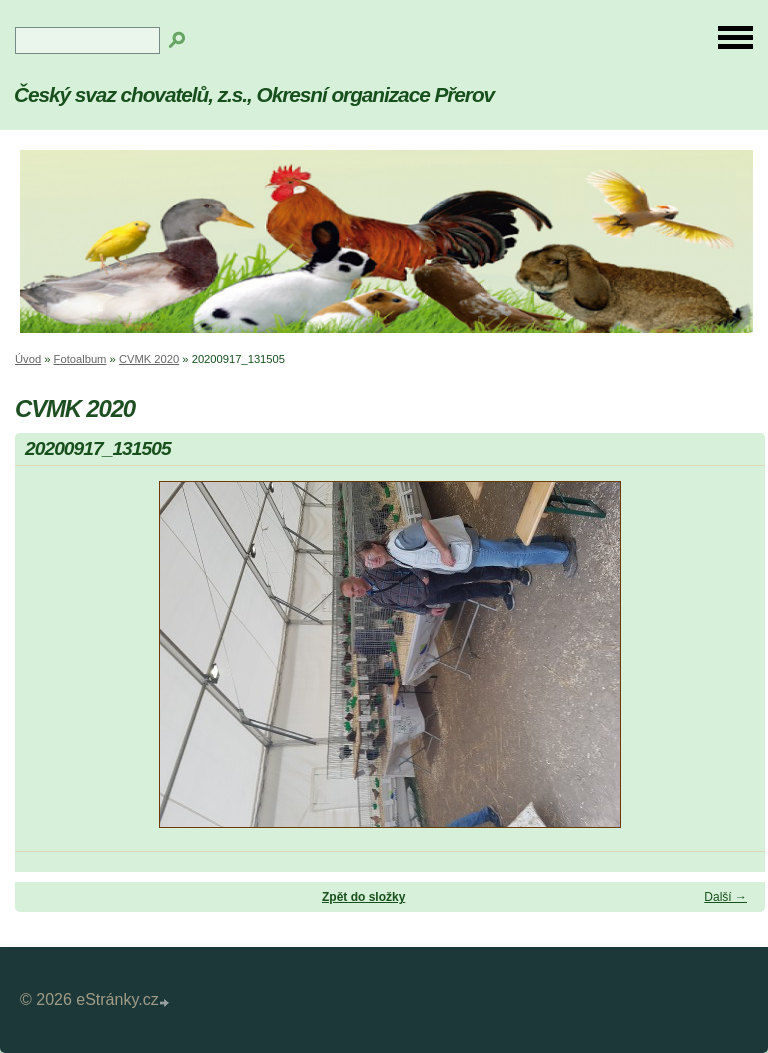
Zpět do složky (363, 897)
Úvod (28, 359)
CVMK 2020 (149, 359)
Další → (725, 897)
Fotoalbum (80, 359)
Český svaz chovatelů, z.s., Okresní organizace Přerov (254, 94)
